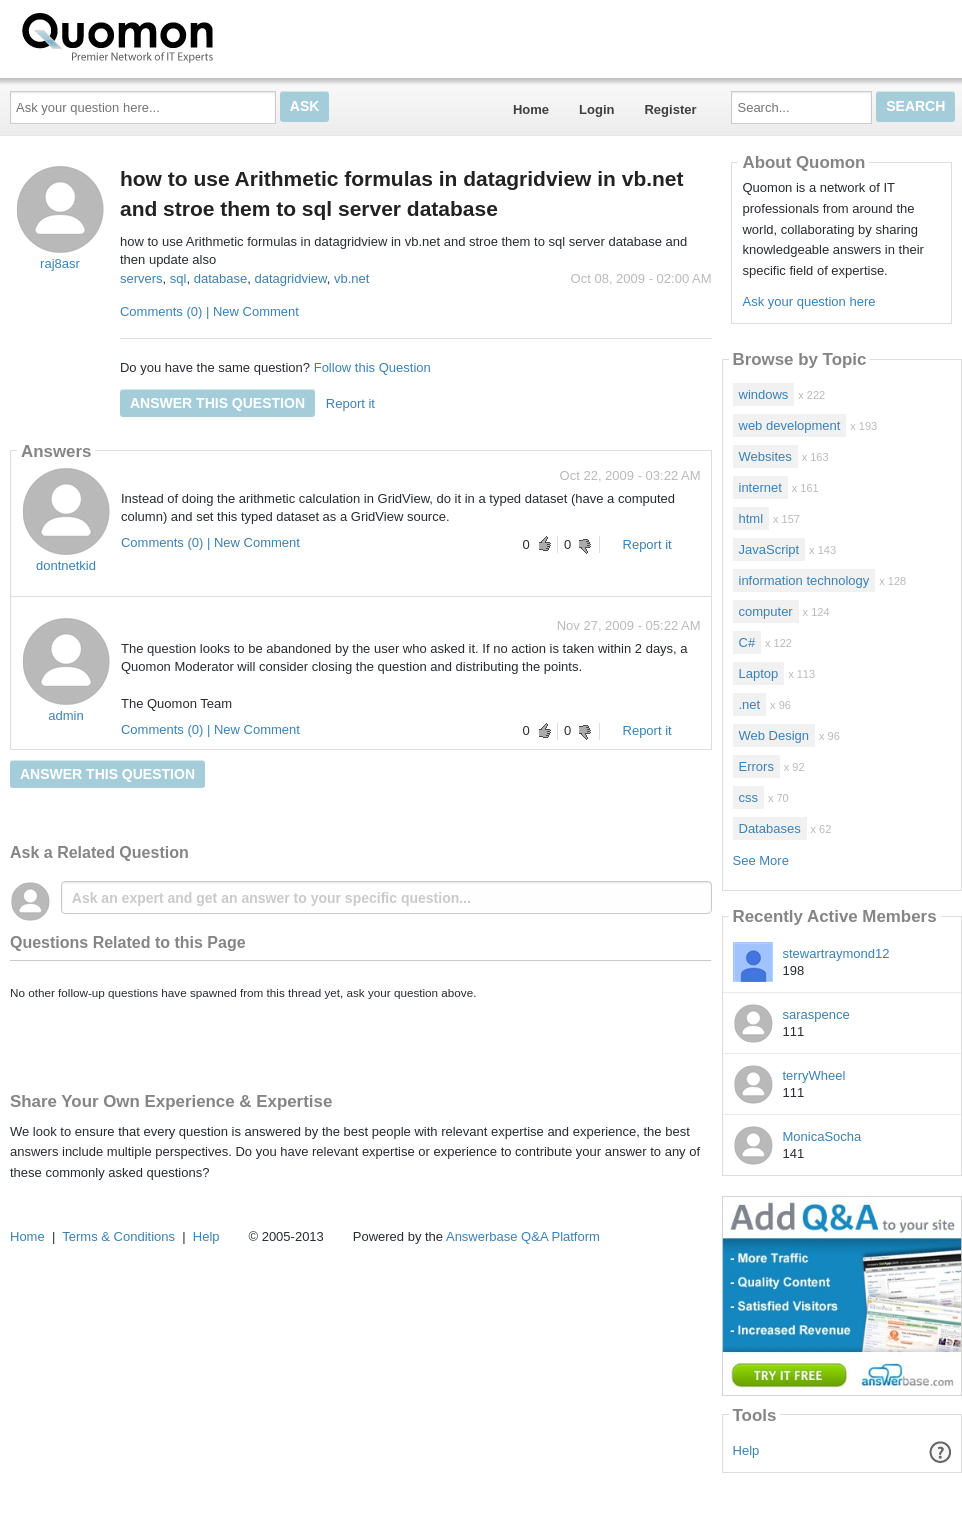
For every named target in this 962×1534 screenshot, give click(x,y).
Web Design (774, 735)
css (749, 797)
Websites (765, 456)
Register (670, 109)
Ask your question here (808, 301)
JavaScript (769, 549)
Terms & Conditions (118, 1236)
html (751, 518)
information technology (804, 580)
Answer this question (217, 403)
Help (746, 1450)
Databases (770, 828)
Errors (756, 766)
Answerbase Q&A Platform (523, 1236)
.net (750, 704)
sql (178, 278)
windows (764, 394)
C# (747, 642)
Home (531, 109)
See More (761, 860)
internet (760, 487)
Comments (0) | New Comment (209, 311)
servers (141, 278)
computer (766, 611)
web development (790, 425)
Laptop (759, 673)
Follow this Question (372, 367)
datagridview (290, 278)
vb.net (351, 278)
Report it (350, 403)
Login (596, 109)
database (221, 278)
